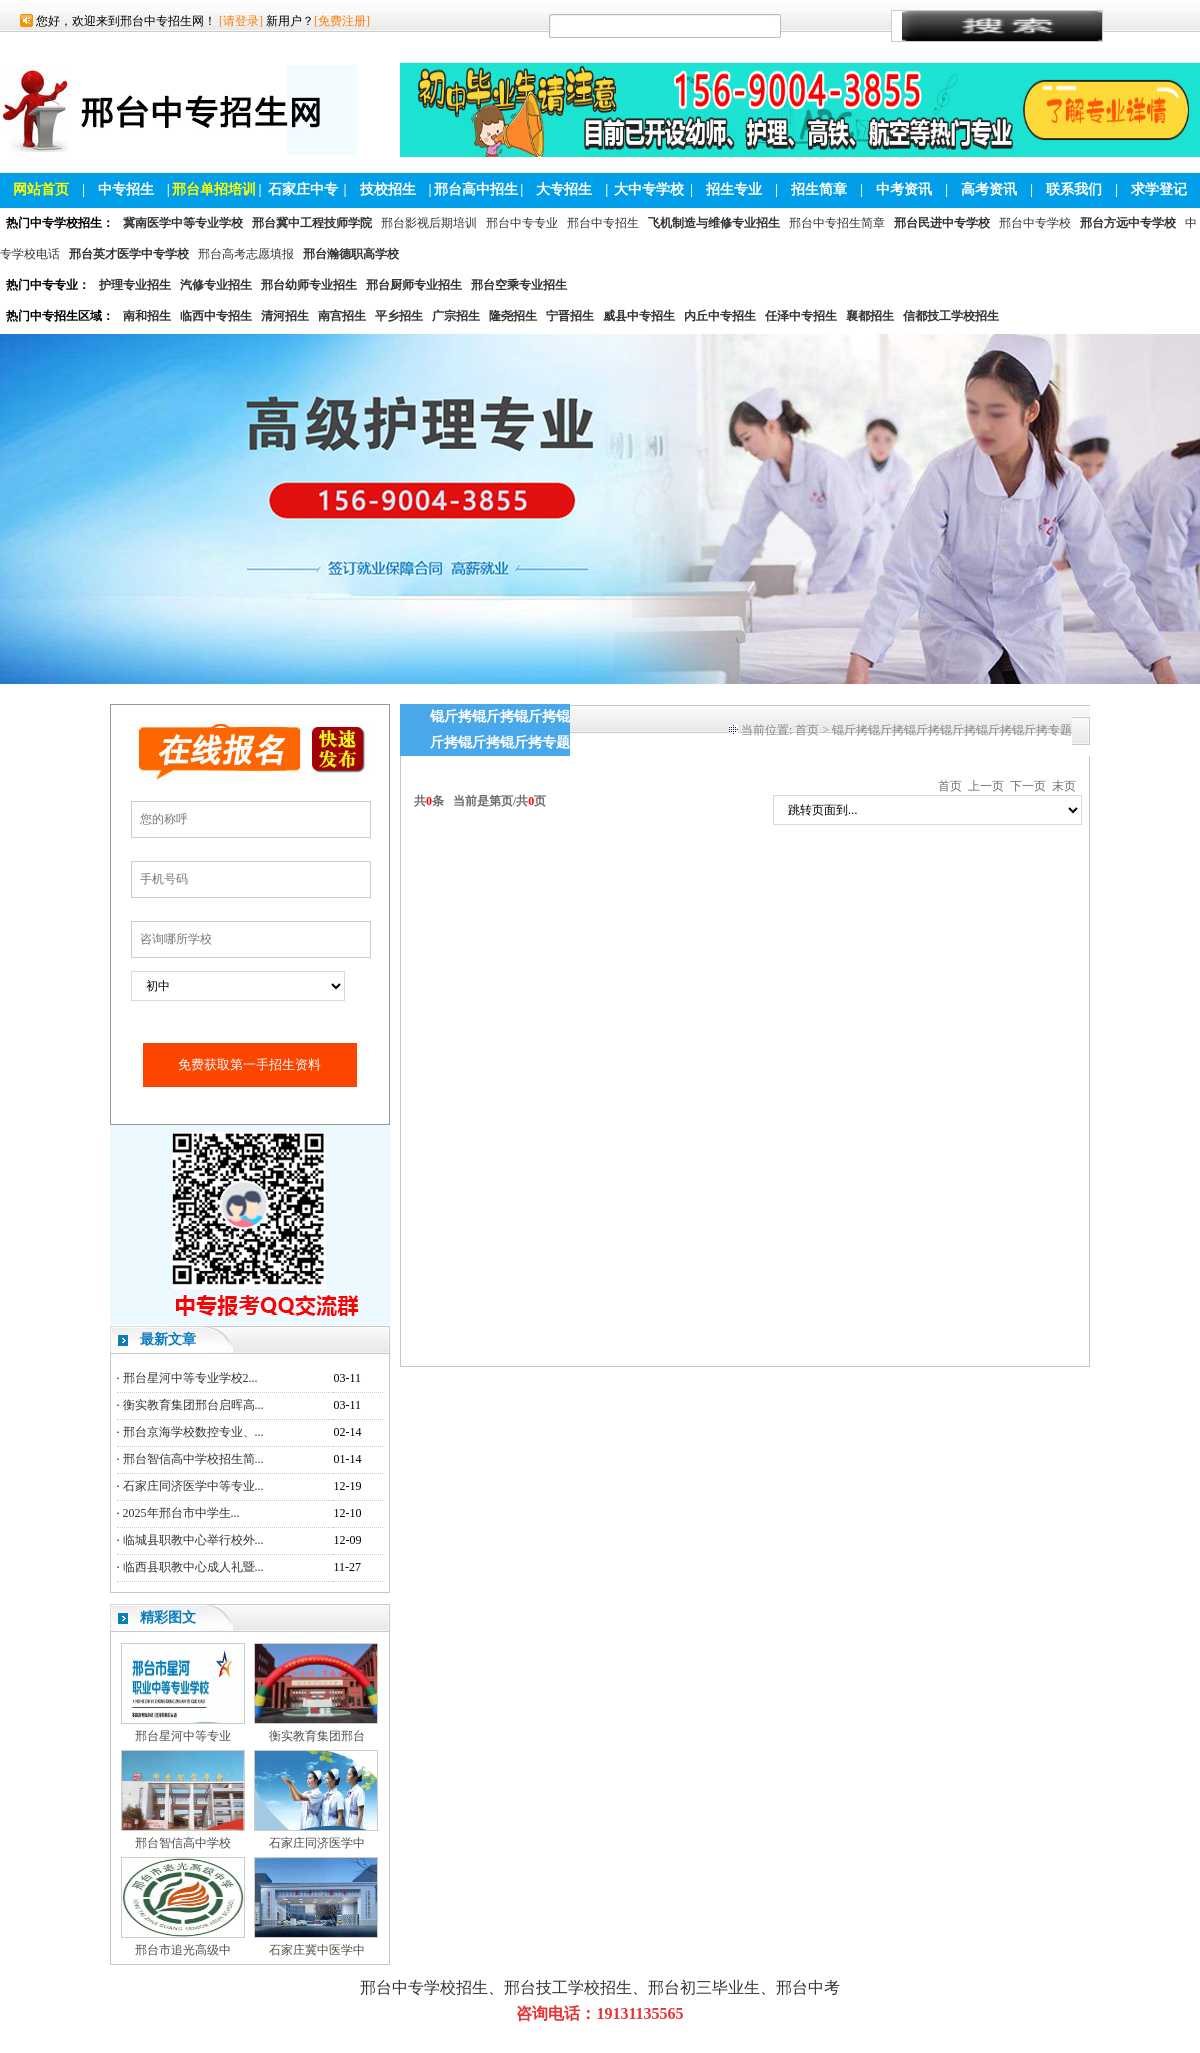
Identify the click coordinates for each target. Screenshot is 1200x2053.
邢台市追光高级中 (183, 1950)
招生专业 (734, 189)
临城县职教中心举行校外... (193, 1540)
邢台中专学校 (1035, 223)
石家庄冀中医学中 (317, 1950)
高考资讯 (989, 189)
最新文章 (168, 1339)
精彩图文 (168, 1617)
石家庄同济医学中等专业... (193, 1486)
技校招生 (388, 189)
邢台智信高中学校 (183, 1843)
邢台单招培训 (214, 189)
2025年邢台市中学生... (181, 1513)
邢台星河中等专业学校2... (190, 1378)
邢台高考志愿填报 (246, 254)
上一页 (986, 786)
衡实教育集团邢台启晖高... (193, 1405)
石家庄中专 (303, 189)
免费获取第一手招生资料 (249, 1064)
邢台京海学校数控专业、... (193, 1432)
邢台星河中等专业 (183, 1736)
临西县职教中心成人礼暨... (193, 1567)
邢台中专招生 (603, 223)
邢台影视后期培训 (429, 223)
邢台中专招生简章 (837, 223)
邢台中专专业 (522, 223)
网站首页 (41, 189)
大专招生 (564, 189)
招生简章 (819, 189)
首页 (807, 730)
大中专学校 (649, 189)
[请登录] (241, 21)
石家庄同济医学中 (317, 1843)
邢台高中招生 (476, 189)
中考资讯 (904, 189)
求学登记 (1159, 189)
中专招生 (126, 189)
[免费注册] (342, 21)
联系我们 (1074, 189)
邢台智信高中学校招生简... (193, 1459)
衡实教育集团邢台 (317, 1736)
